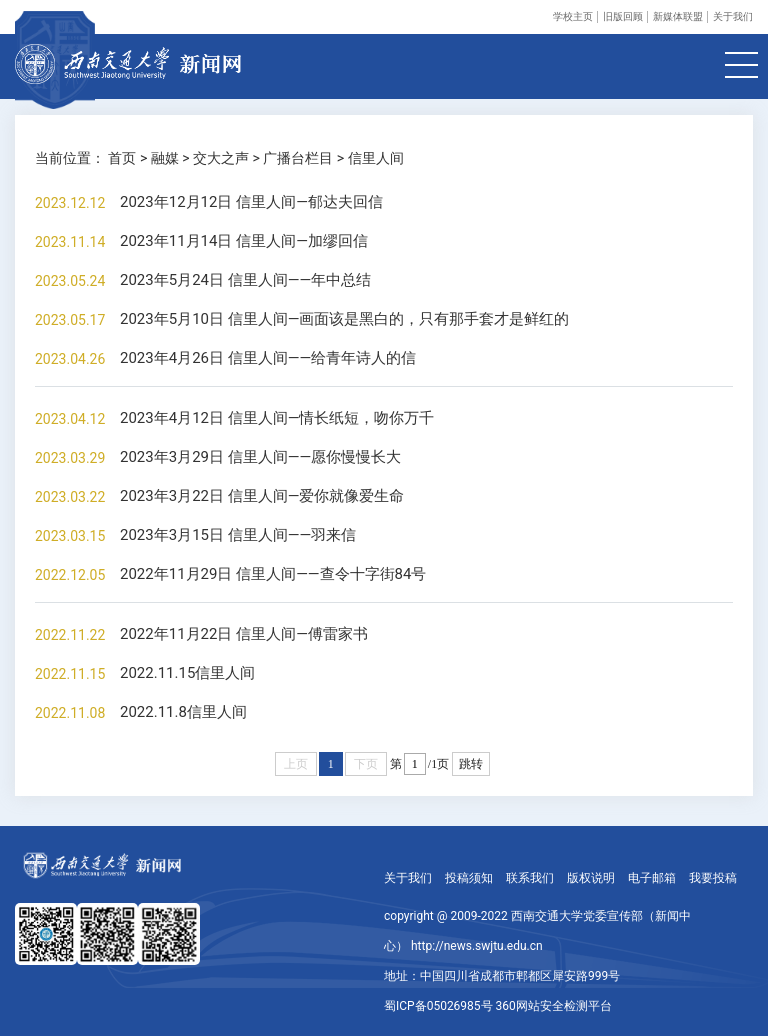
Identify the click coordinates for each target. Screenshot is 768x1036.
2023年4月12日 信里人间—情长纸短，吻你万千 (277, 418)
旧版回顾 (623, 16)
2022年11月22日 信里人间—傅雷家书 (244, 634)
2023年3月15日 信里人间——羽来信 (238, 535)
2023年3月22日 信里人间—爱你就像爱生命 (262, 496)
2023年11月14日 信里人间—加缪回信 (244, 241)
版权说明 (591, 878)
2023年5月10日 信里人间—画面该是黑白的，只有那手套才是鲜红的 (344, 319)
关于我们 (733, 16)
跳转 (471, 764)
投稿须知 (469, 878)
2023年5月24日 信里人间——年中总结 (245, 280)
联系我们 (530, 878)
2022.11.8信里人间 (183, 712)
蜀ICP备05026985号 (438, 1006)
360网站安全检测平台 (554, 1006)
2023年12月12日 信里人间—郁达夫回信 (251, 202)
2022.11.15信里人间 (187, 673)
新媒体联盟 (678, 16)
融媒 (165, 158)
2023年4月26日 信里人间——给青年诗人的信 (268, 358)
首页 (122, 158)
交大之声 (221, 158)
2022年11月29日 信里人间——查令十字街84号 (273, 574)
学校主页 (573, 16)
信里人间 (376, 158)
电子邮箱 (652, 878)
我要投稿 (713, 878)
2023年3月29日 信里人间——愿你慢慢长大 (260, 457)
